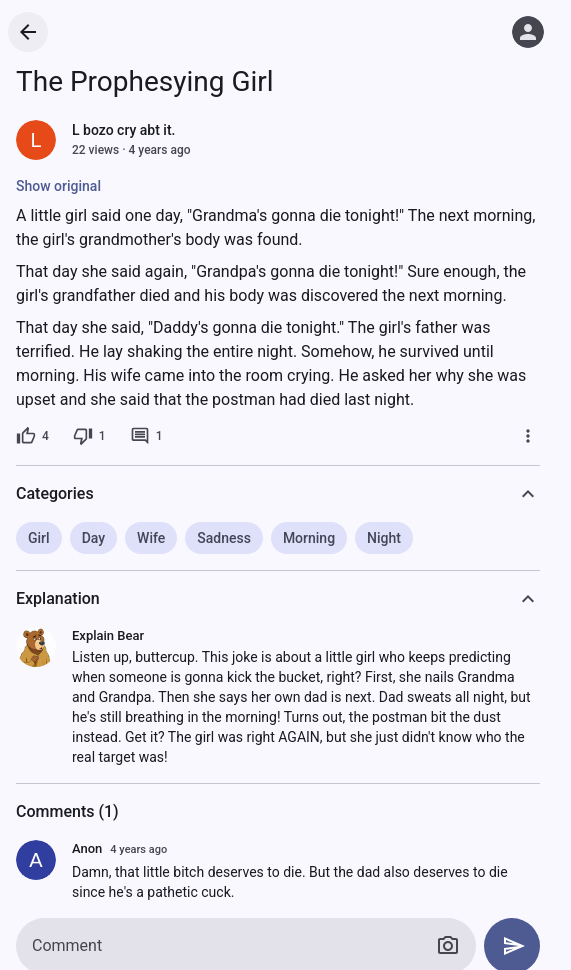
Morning (309, 538)
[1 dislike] (89, 436)
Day (93, 538)
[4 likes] (32, 436)
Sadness (224, 538)
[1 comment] (146, 436)
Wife (151, 538)
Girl (39, 538)
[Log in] (528, 32)
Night (384, 538)
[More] (528, 436)
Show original (58, 186)
